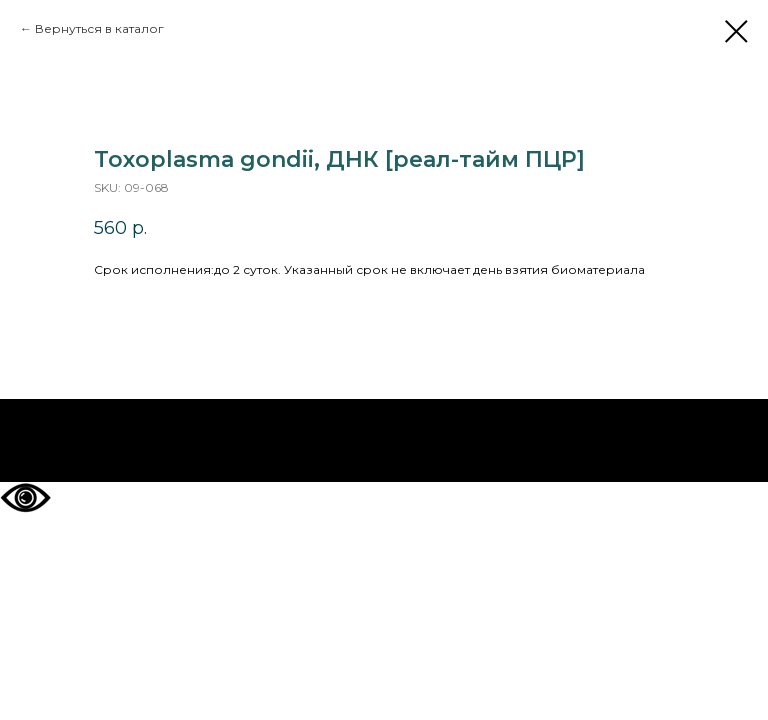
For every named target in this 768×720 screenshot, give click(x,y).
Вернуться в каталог (99, 28)
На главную (384, 441)
